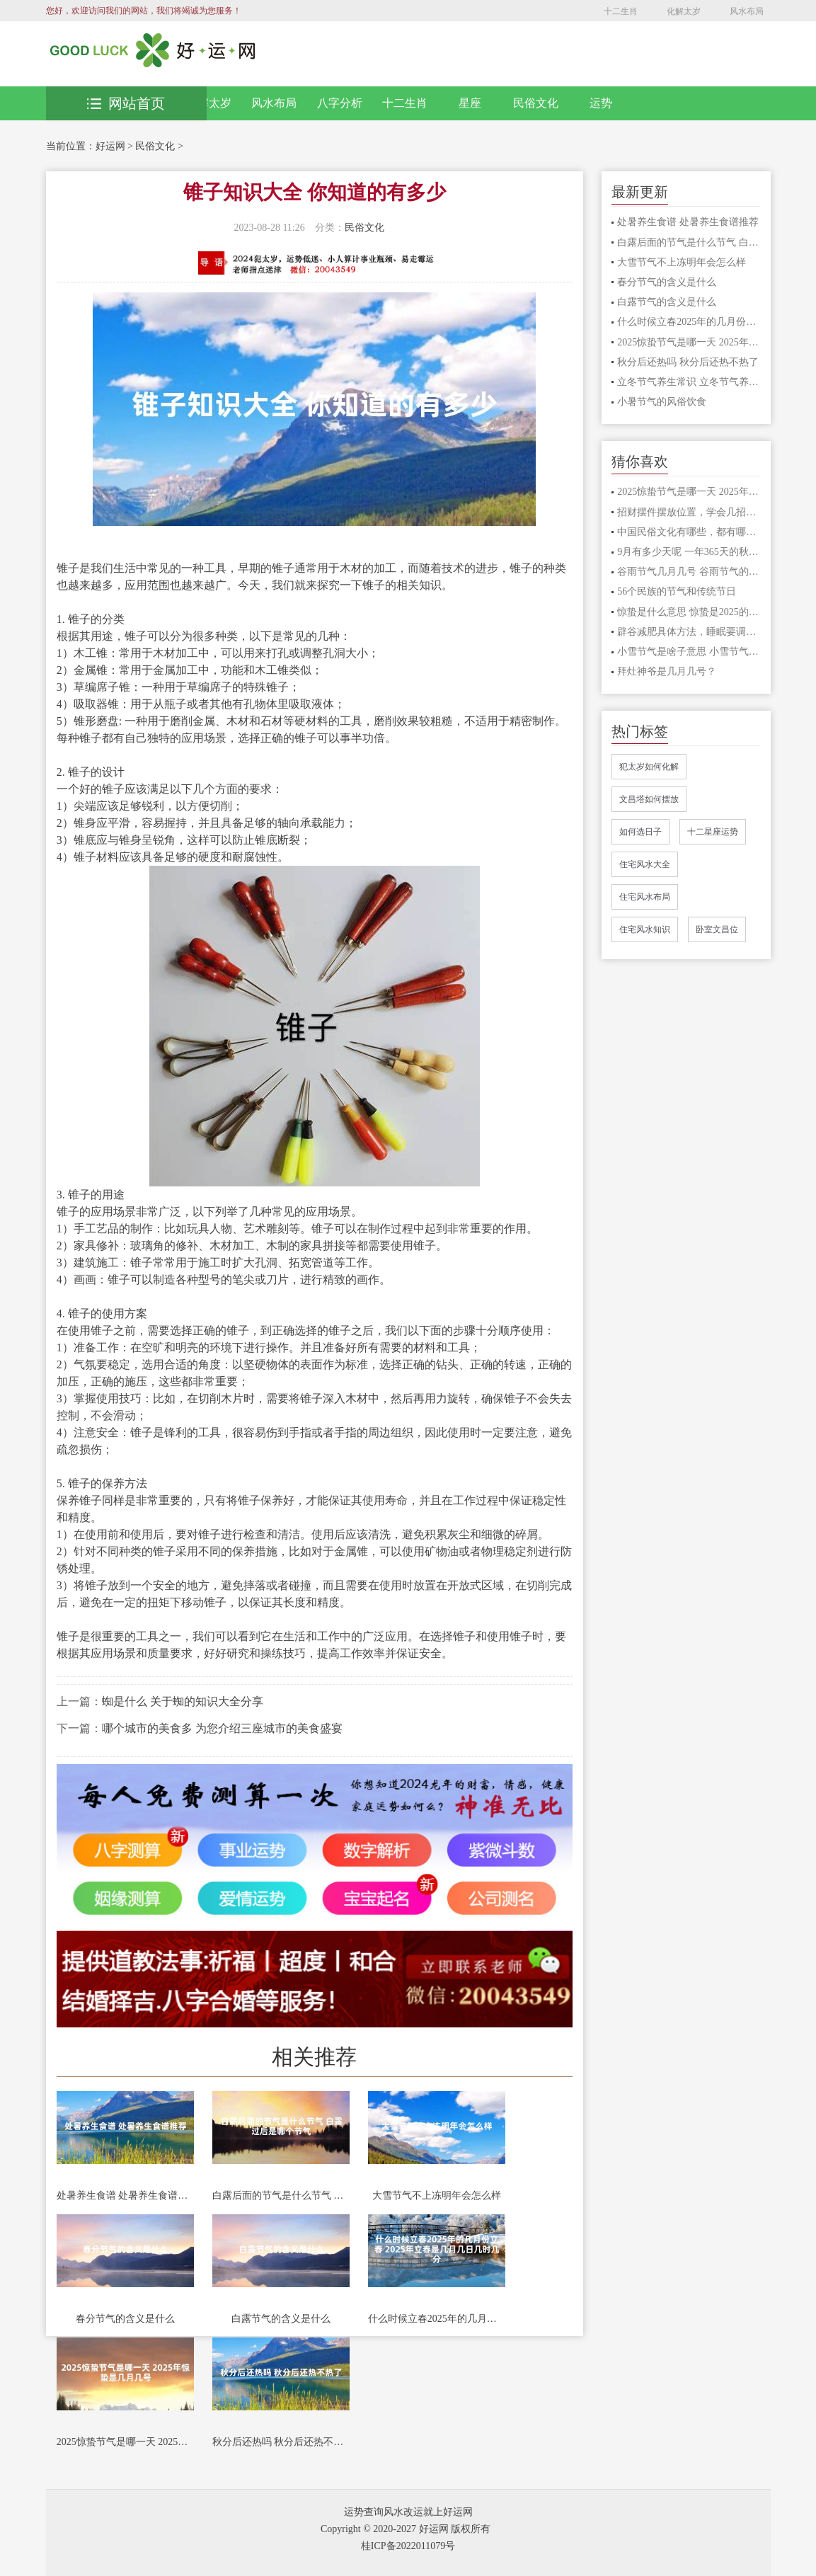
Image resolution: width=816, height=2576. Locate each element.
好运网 (110, 146)
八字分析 (339, 103)
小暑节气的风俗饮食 (661, 401)
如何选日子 (640, 832)
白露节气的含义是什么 (281, 2318)
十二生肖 (621, 11)
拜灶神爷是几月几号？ (666, 671)
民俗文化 (535, 103)
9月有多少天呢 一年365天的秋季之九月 (688, 551)
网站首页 (126, 103)
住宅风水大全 (644, 864)
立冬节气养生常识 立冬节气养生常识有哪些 (688, 382)
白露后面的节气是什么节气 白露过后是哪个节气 (281, 2195)
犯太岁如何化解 (649, 767)
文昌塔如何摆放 (649, 799)
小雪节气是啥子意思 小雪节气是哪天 (688, 651)
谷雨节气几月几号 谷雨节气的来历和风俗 (688, 571)
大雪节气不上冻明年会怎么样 (436, 2195)
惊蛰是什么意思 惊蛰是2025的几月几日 (688, 612)
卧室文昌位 (717, 929)
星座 (470, 103)
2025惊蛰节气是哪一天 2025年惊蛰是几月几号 (125, 2442)
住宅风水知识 (644, 929)
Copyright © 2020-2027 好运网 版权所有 (405, 2529)
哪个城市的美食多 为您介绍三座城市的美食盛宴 (222, 1728)
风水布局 (747, 11)
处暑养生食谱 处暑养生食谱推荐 (125, 2195)
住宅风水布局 (644, 897)
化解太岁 (684, 11)
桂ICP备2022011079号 (408, 2546)
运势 (601, 103)
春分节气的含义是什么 (125, 2318)
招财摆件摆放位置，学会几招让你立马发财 (688, 512)
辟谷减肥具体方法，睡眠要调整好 (688, 631)
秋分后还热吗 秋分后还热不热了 (281, 2442)
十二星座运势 (712, 832)
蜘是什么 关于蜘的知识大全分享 (182, 1701)
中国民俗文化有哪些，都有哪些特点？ (688, 532)
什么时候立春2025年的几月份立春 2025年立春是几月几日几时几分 (436, 2318)
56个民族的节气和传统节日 (676, 591)
